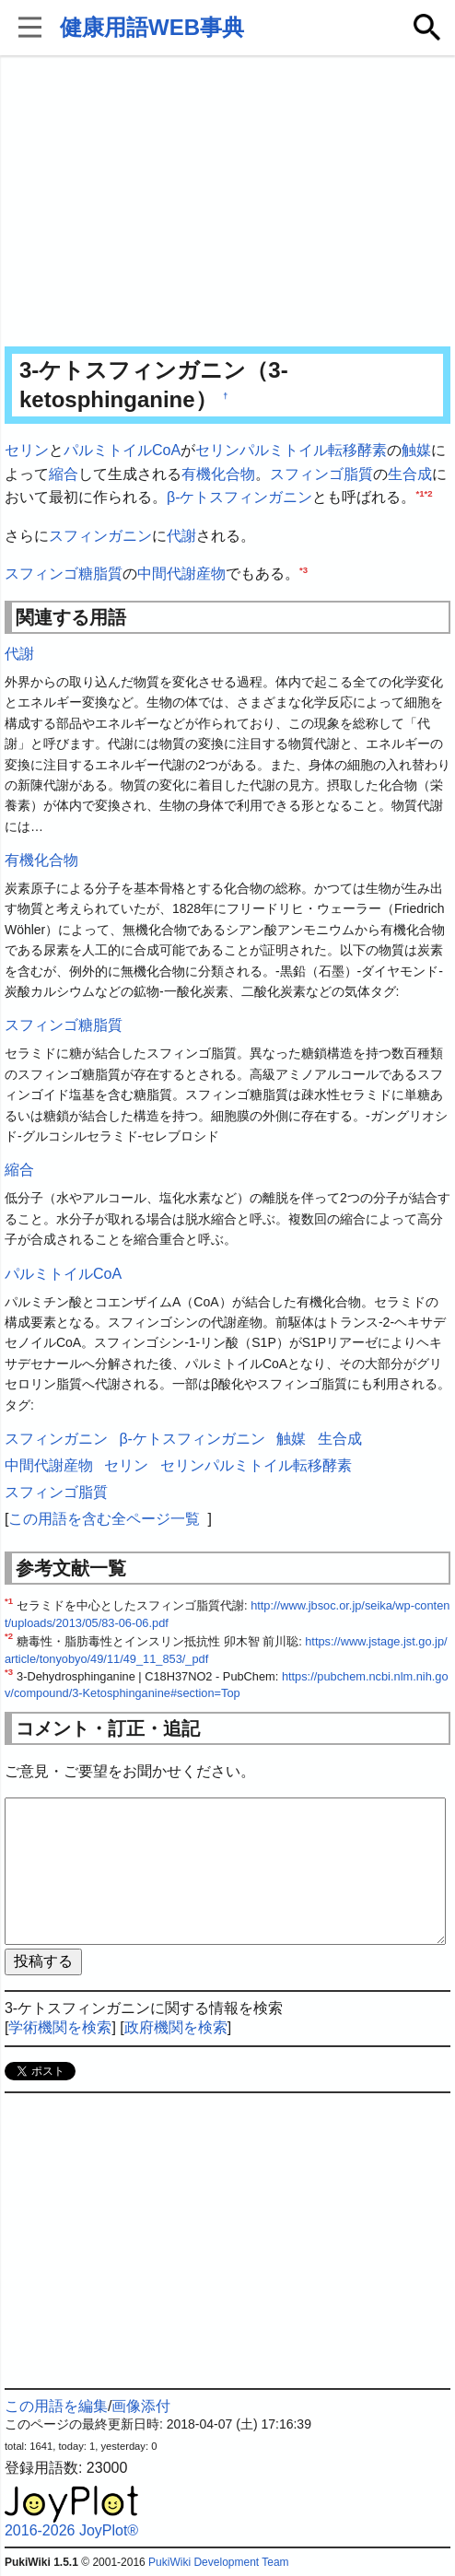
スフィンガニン (100, 536)
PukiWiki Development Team (218, 2562)
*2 (429, 493)
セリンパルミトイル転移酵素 (291, 450)
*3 (303, 570)
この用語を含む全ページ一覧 (104, 1519)
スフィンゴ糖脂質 (63, 573)
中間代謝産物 (181, 573)
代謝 (181, 536)
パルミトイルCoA (122, 450)
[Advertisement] (227, 203)
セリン (27, 450)
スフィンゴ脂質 (321, 474)
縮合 (63, 474)
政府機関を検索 (176, 2027)
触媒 (416, 450)
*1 (419, 493)
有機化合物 (218, 474)
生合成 (410, 474)
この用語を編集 (56, 2406)
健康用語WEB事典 (152, 27)
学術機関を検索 (59, 2027)
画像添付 (140, 2406)
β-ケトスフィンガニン (240, 497)
